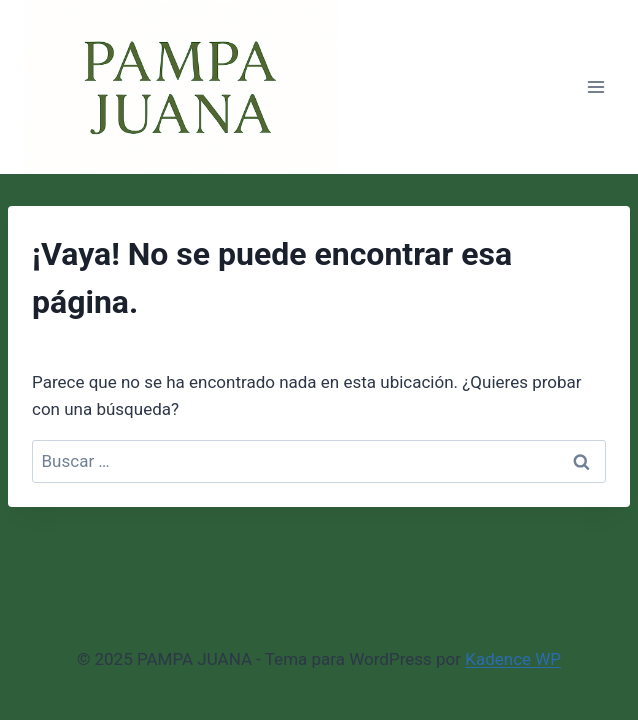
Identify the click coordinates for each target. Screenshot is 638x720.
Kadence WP (513, 659)
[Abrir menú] (595, 87)
